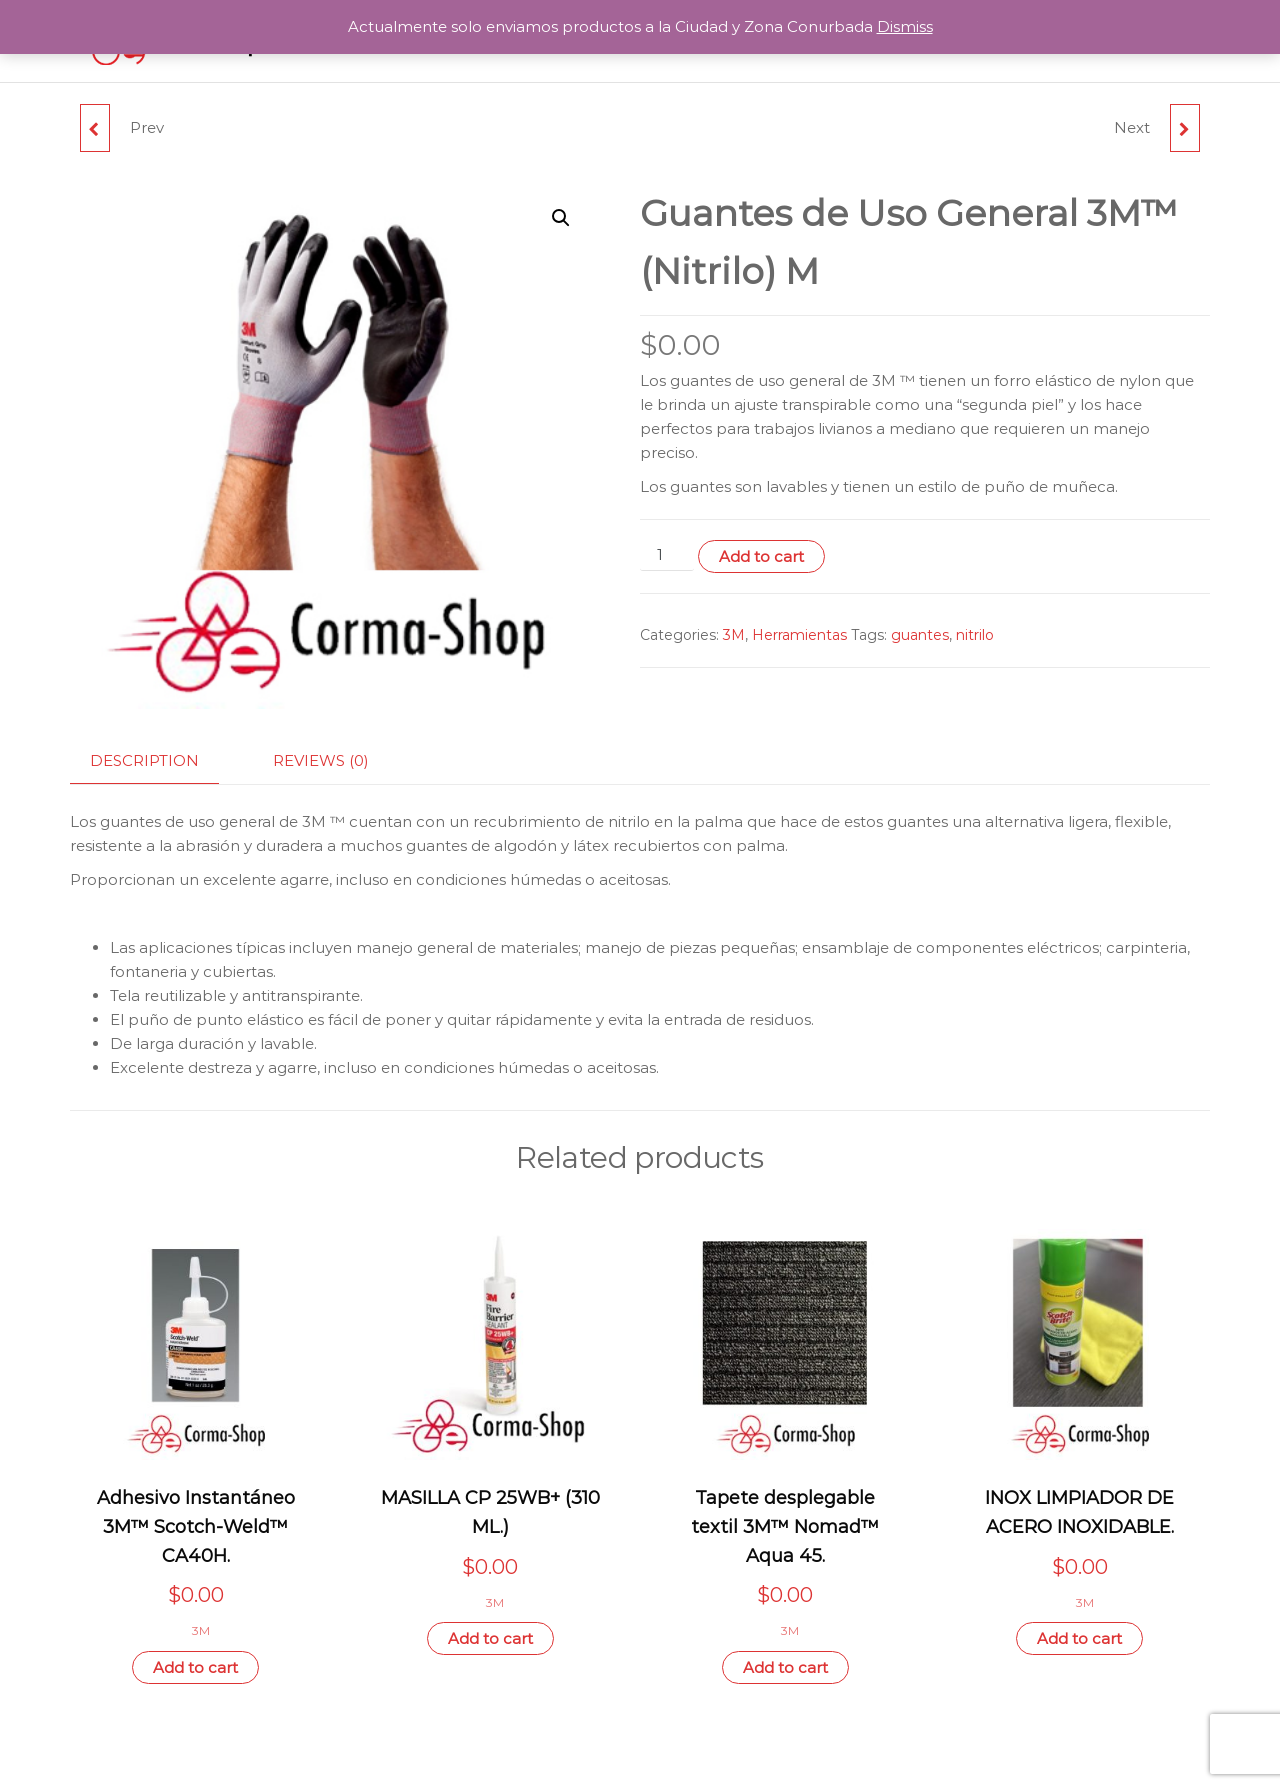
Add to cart (761, 556)
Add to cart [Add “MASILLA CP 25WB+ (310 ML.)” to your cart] (490, 1638)
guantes (920, 635)
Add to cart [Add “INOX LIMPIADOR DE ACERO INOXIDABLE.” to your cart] (1079, 1638)
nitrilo (975, 635)
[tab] (159, 761)
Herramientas (799, 635)
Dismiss (905, 26)
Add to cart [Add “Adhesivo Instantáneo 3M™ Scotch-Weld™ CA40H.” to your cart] (195, 1667)
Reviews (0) (321, 760)
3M (734, 635)
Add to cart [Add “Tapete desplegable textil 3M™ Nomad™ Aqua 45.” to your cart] (785, 1667)
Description (144, 760)
